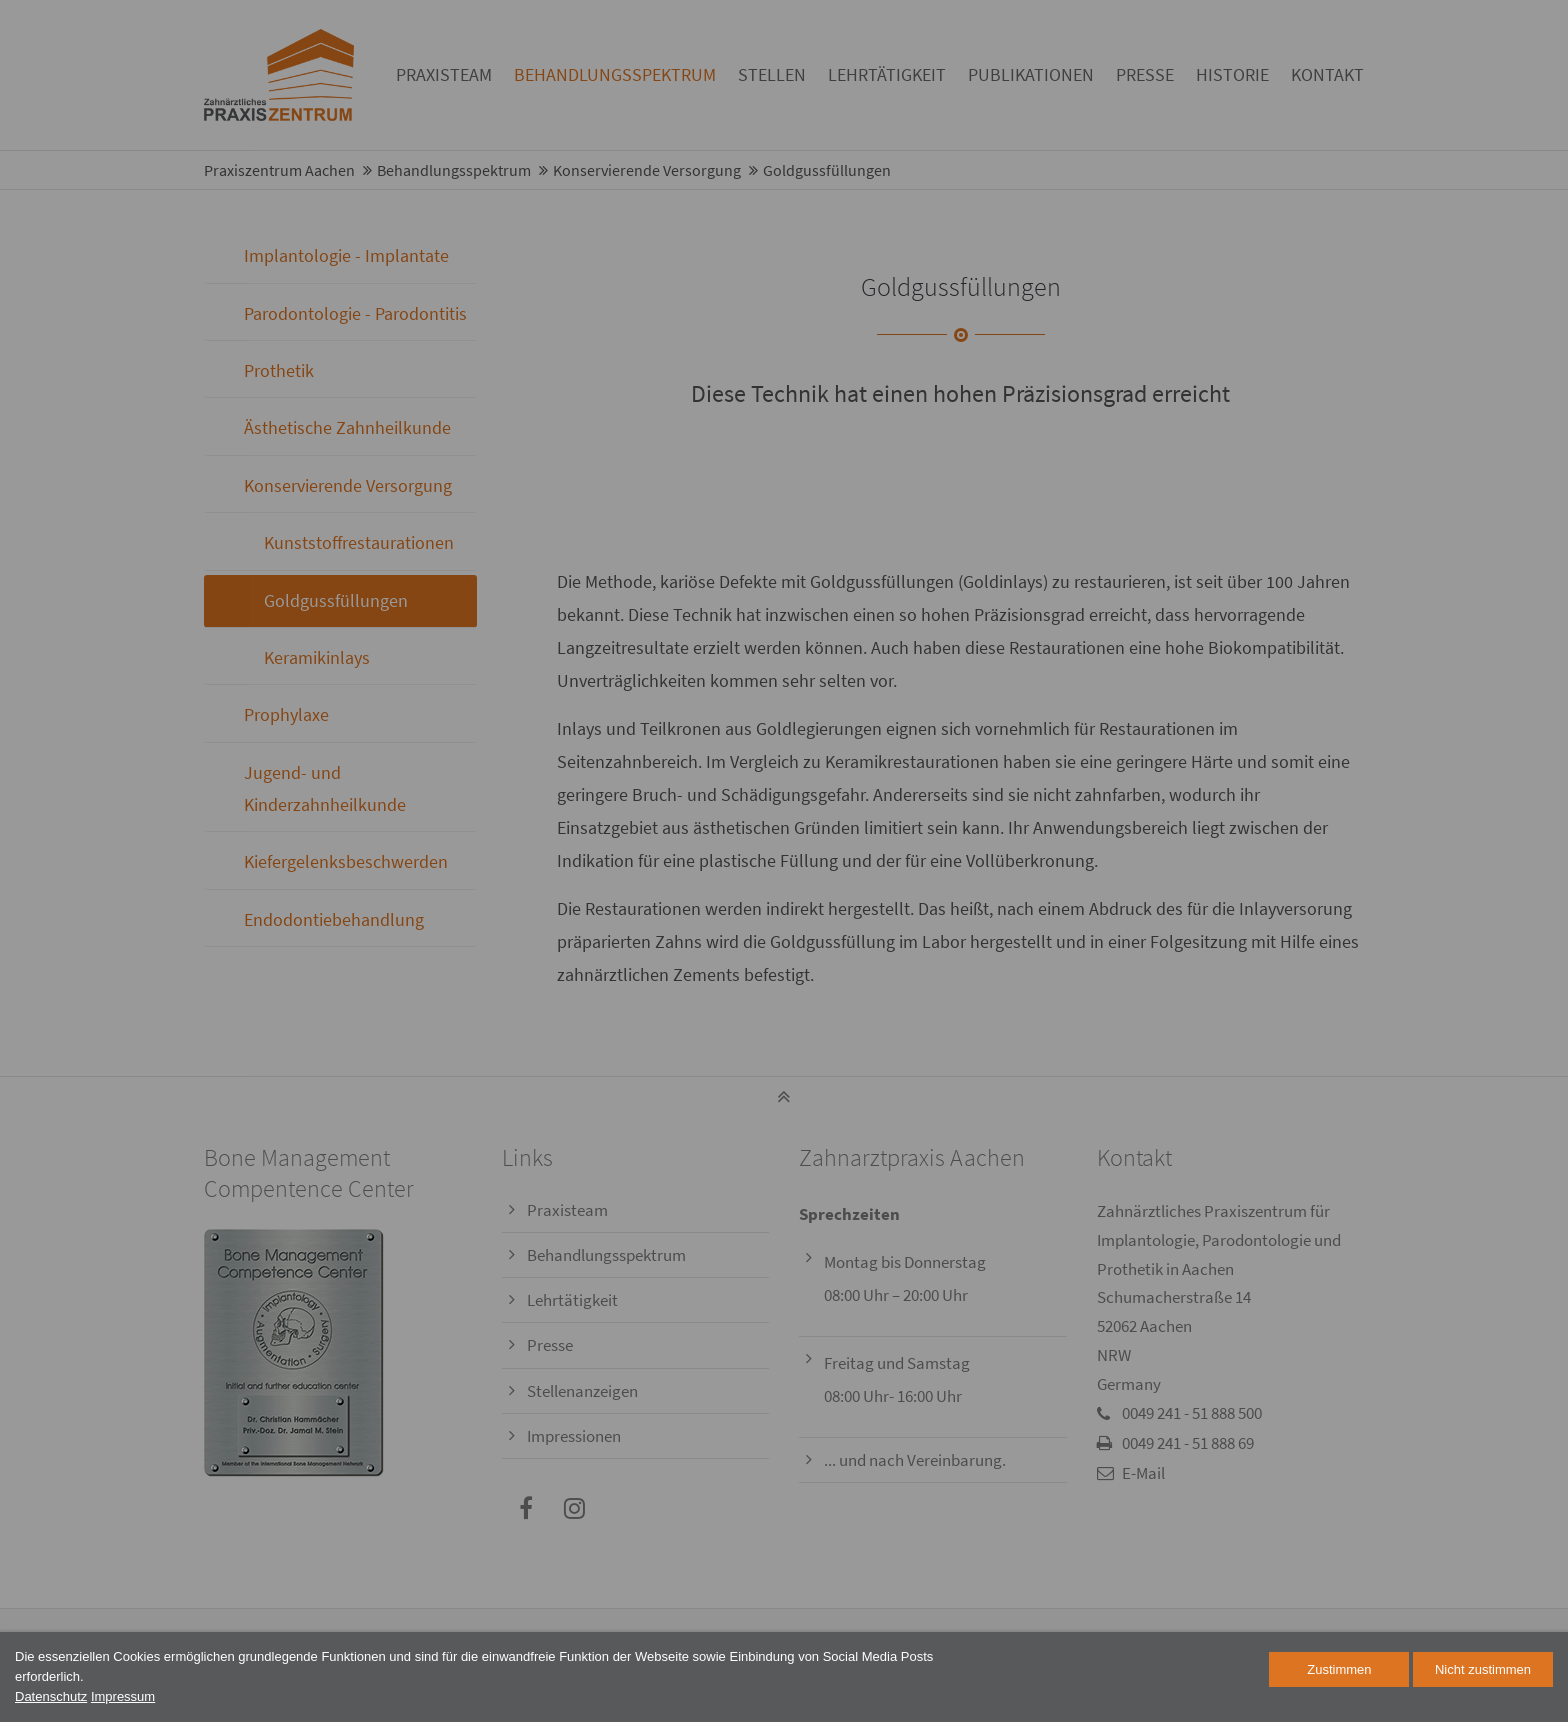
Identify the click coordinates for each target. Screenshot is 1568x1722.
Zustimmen (1339, 1669)
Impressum (123, 1696)
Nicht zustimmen (1483, 1669)
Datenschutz (51, 1696)
